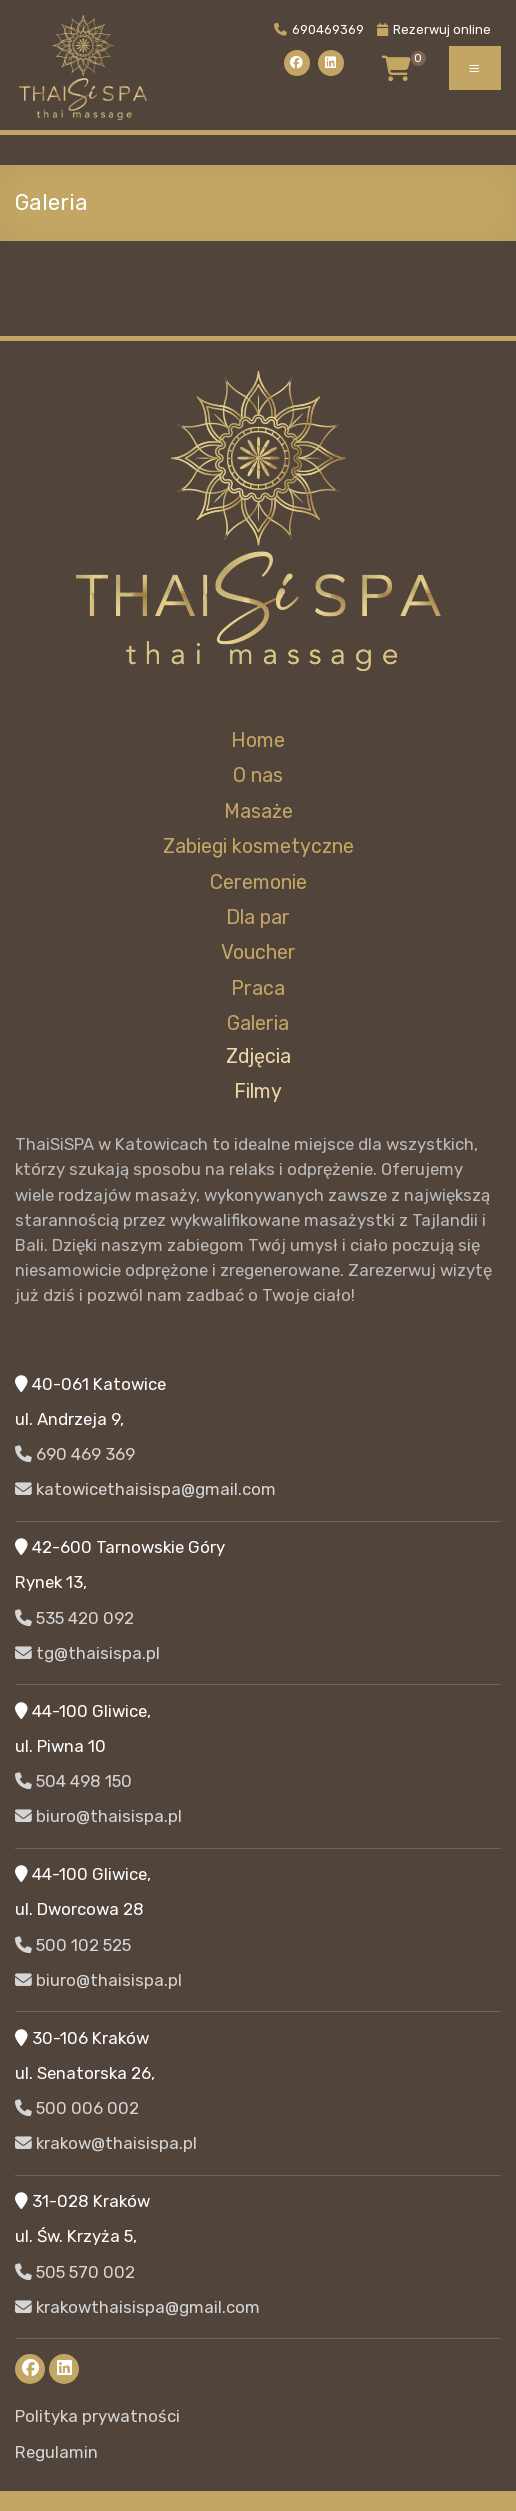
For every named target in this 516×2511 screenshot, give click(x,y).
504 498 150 (73, 1781)
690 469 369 (75, 1454)
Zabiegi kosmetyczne (258, 846)
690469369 (319, 29)
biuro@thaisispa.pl (98, 1816)
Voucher (258, 952)
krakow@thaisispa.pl (106, 2143)
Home (258, 740)
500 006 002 (77, 2108)
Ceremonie (258, 882)
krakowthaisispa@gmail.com (137, 2307)
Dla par (258, 917)
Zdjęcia (258, 1056)
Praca (258, 988)
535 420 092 (74, 1618)
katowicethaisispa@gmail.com (145, 1489)
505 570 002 (75, 2272)
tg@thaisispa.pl (87, 1653)
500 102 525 (73, 1945)
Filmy (258, 1091)
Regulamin (56, 2452)
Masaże (258, 811)
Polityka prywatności (97, 2416)
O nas (258, 775)
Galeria (258, 1023)
